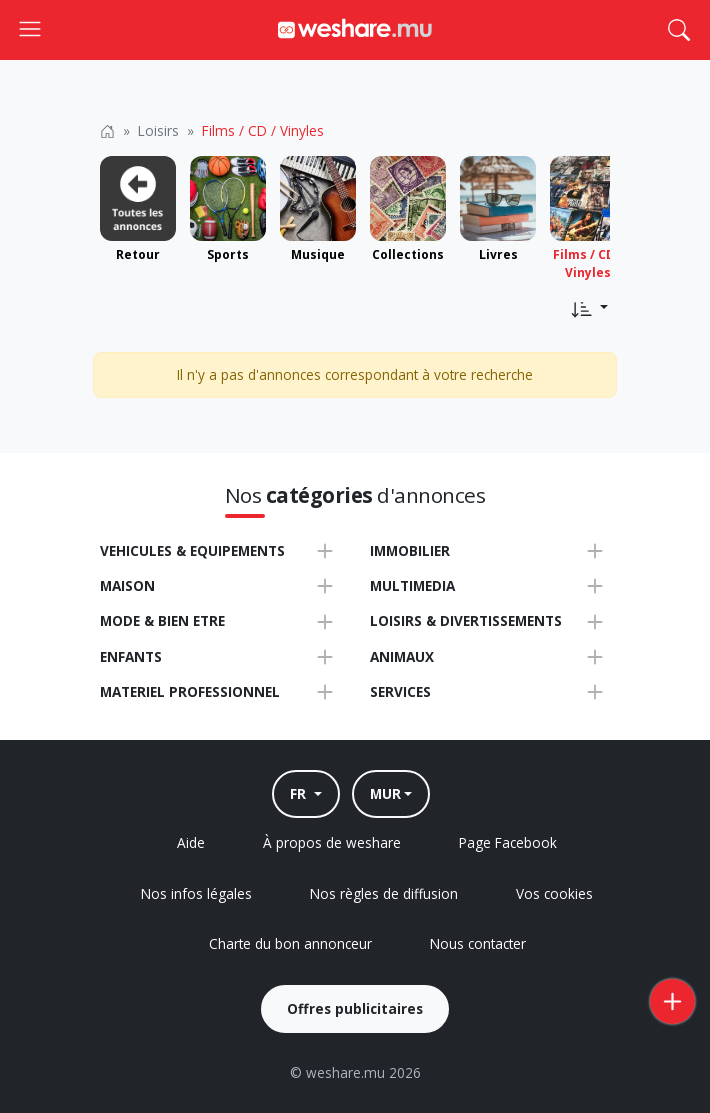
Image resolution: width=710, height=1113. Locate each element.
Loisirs (158, 130)
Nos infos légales (196, 893)
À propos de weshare (332, 842)
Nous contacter (478, 943)
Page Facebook (508, 842)
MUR (385, 793)
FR (300, 793)
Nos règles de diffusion (384, 893)
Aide (191, 842)
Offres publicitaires (355, 1008)
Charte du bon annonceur (290, 943)
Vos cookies (554, 893)
